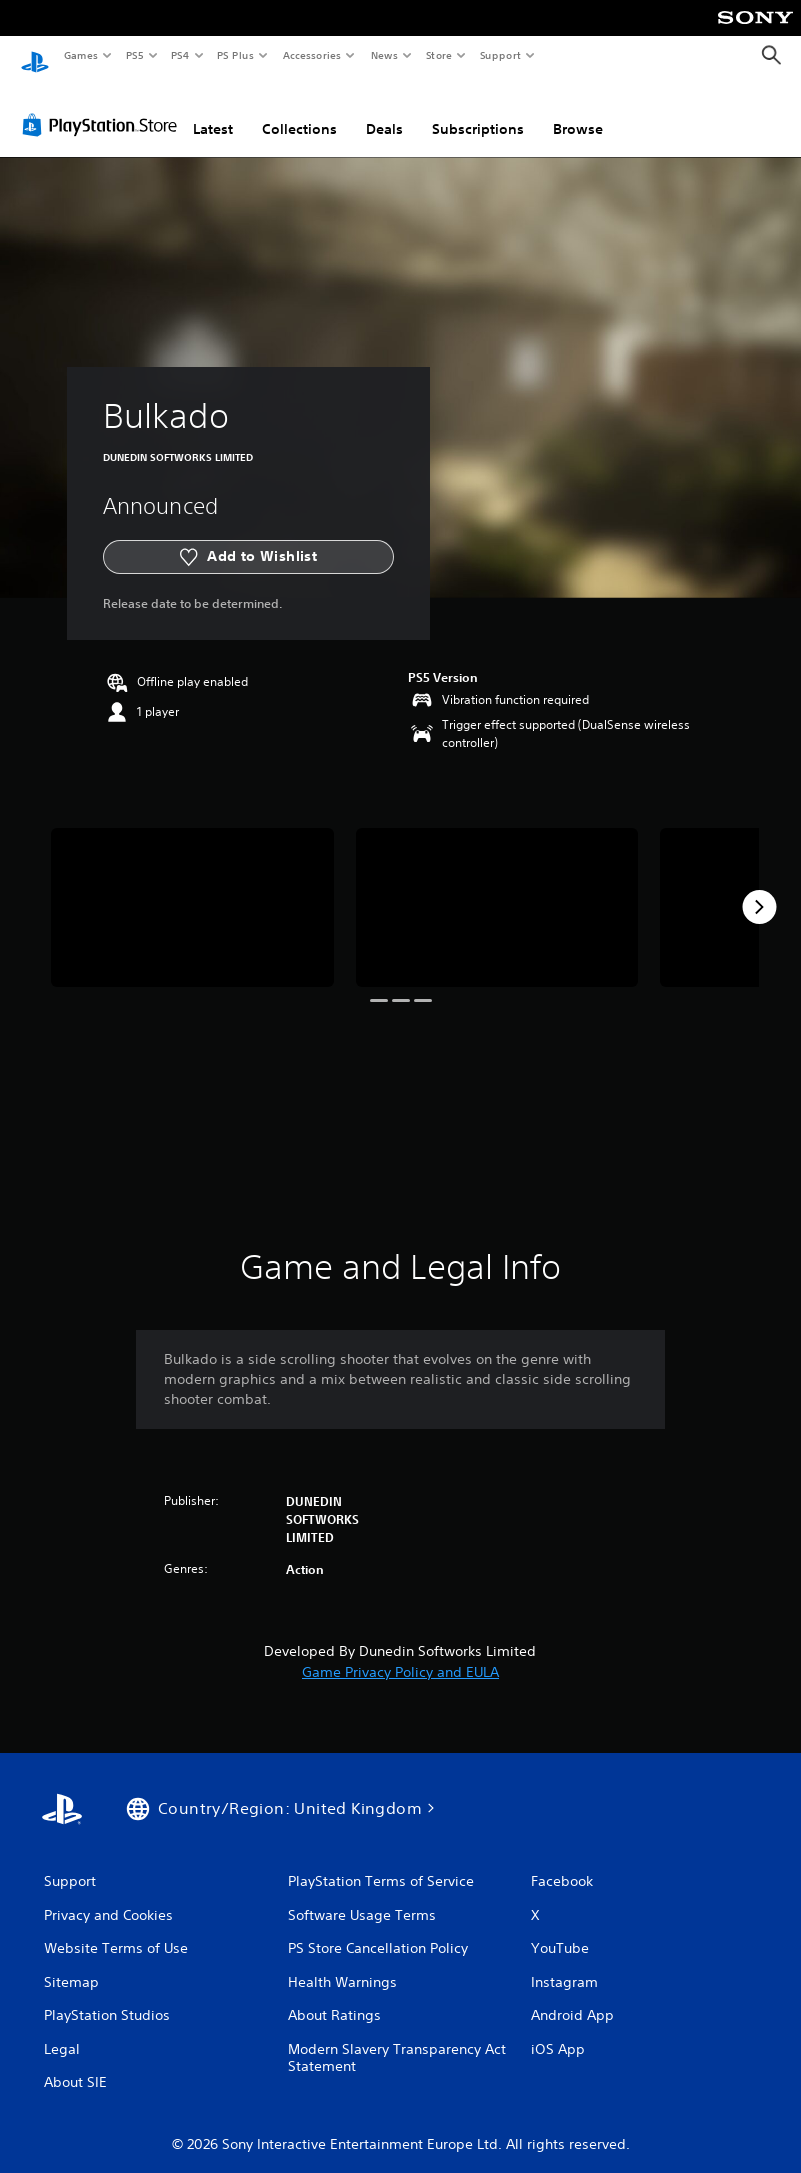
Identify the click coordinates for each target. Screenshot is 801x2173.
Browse (578, 113)
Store (438, 55)
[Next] (759, 891)
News (384, 55)
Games (80, 55)
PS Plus (236, 55)
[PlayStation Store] (104, 109)
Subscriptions (478, 113)
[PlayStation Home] (35, 56)
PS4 (180, 55)
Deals (384, 113)
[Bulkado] (192, 891)
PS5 (134, 55)
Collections (299, 113)
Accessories (311, 55)
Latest (213, 113)
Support (499, 55)
